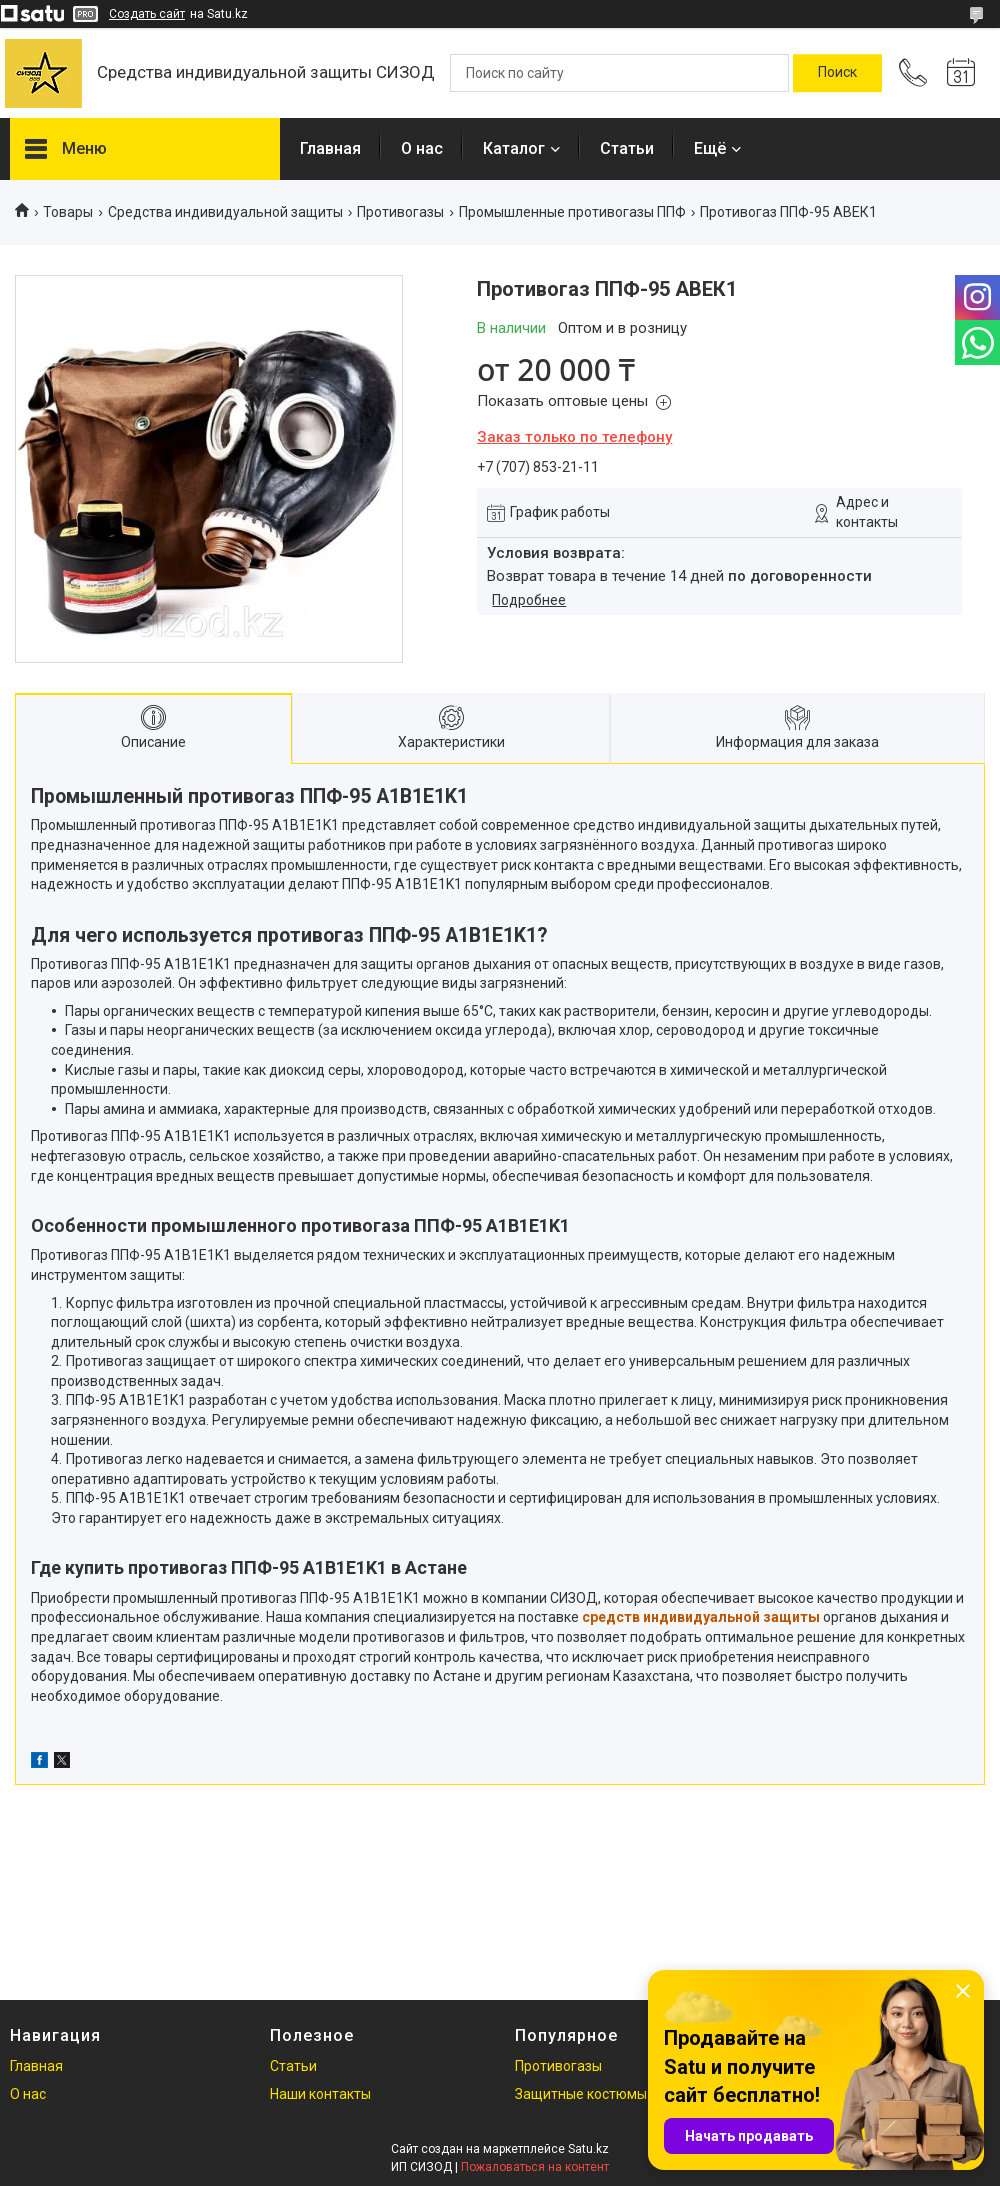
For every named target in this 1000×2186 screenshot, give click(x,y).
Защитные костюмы (581, 2094)
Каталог (514, 148)
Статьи (627, 148)
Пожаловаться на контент (535, 2167)
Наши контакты (320, 2094)
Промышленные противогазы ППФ (572, 212)
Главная (330, 148)
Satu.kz (588, 2149)
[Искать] (837, 73)
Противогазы (400, 212)
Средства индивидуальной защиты (225, 212)
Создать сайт (147, 14)
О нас (422, 148)
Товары (68, 212)
